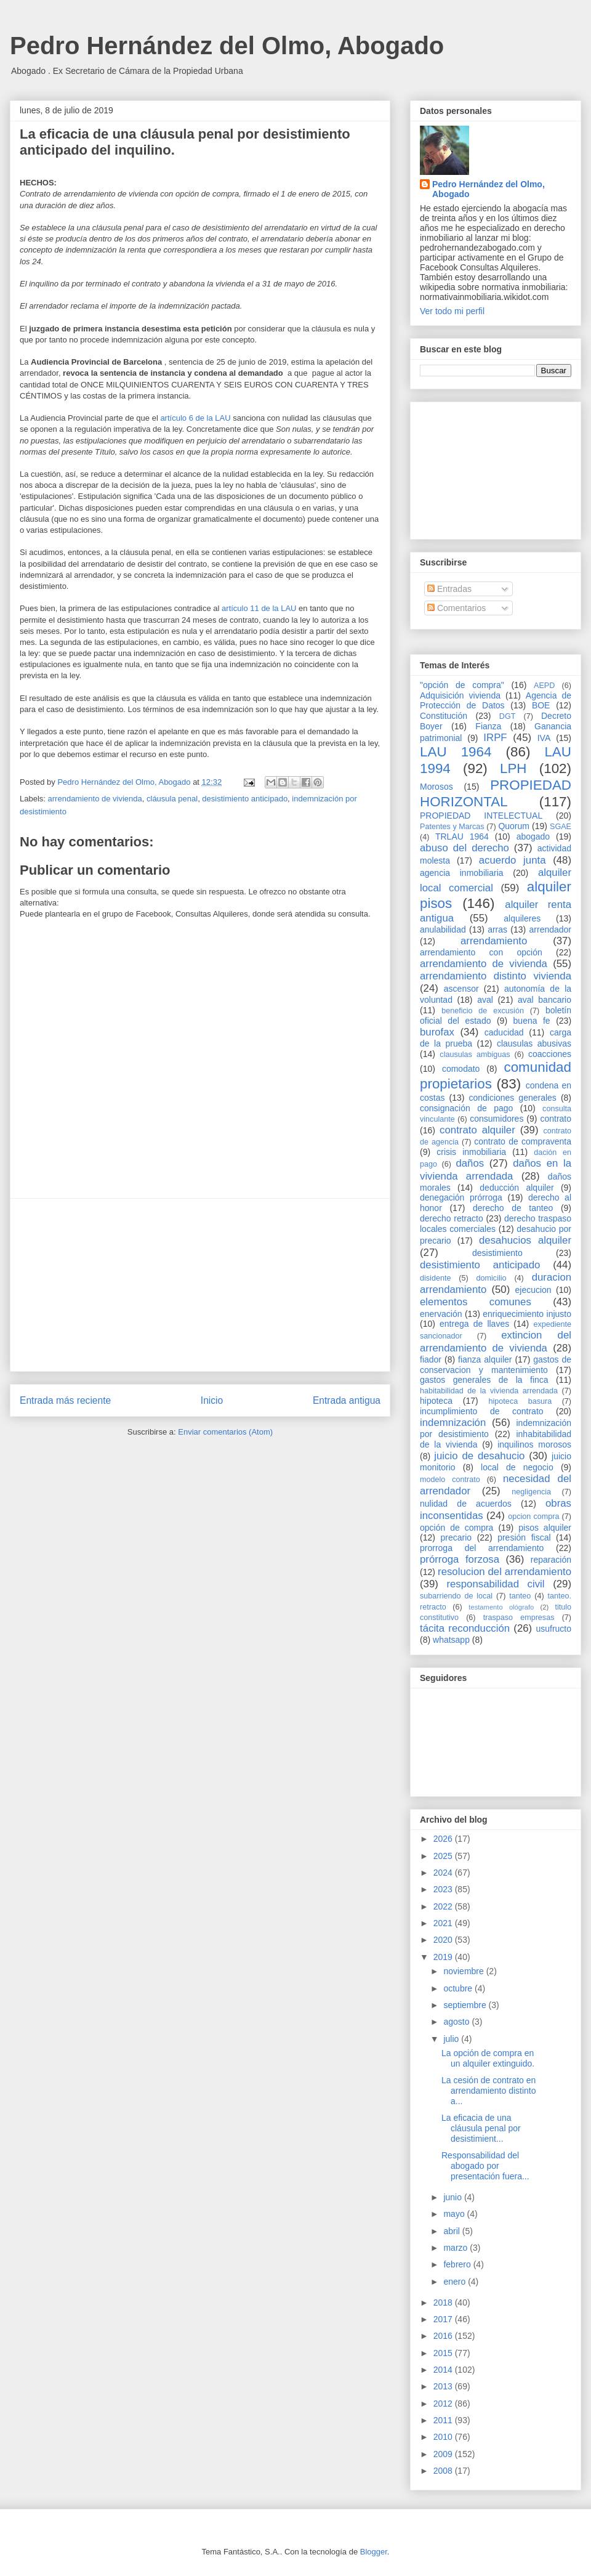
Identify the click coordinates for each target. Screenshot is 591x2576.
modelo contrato (450, 1479)
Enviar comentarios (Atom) (225, 1431)
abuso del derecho (464, 848)
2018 (444, 2302)
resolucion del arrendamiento (504, 1572)
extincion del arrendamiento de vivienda (495, 1341)
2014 (444, 2370)
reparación (551, 1560)
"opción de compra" (462, 685)
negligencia (531, 1492)
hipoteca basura (520, 1401)
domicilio (491, 1278)
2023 (444, 1889)
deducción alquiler (516, 1188)
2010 (444, 2437)
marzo (456, 2248)
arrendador (550, 929)
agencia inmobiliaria (462, 873)
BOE (541, 705)
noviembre (464, 1971)
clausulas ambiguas (475, 1054)
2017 (444, 2319)
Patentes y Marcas (452, 826)
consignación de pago (466, 1108)
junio (453, 2197)
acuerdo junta (512, 860)
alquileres (522, 918)
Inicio (212, 1400)
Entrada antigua (346, 1400)
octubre (459, 1988)
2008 (444, 2471)
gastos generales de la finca (484, 1380)
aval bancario (544, 1000)
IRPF (495, 737)
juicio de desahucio (479, 1456)
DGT (507, 716)
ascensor (461, 989)
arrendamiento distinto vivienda (495, 976)
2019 (444, 1957)
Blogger (373, 2551)
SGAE (560, 826)
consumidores (496, 1119)
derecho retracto (451, 1218)
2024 (444, 1872)
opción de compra (456, 1528)
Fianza (488, 726)
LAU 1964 (455, 751)
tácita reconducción (465, 1628)
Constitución (443, 716)
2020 (444, 1940)
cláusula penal (172, 798)
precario (456, 1537)
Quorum (513, 826)
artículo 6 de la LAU (195, 418)
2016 (444, 2336)
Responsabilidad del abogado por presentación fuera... (485, 2165)
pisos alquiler (544, 1528)
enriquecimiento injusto (527, 1314)
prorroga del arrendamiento (482, 1548)
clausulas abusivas (534, 1043)
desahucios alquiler (525, 1240)
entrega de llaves (474, 1324)
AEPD (544, 685)
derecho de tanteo (513, 1208)
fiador (430, 1359)
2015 (444, 2353)
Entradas (449, 589)
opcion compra (533, 1516)
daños (470, 1163)
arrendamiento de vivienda (95, 798)
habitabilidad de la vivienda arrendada (489, 1391)
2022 (444, 1906)
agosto (457, 2022)
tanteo (520, 1596)
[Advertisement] (200, 1285)
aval (485, 1000)
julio (452, 2039)
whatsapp (451, 1640)
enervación (441, 1314)
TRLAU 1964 (462, 836)
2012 (444, 2403)
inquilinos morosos (534, 1444)
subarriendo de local (456, 1596)
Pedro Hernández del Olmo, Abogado (227, 45)
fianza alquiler (485, 1359)
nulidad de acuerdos (466, 1504)
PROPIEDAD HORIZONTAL (495, 793)
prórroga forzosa (459, 1559)
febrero (458, 2264)
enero (455, 2281)
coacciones (549, 1054)
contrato (555, 1119)
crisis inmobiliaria (471, 1152)
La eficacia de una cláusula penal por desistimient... (481, 2128)
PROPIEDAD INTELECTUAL (481, 815)
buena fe (531, 1021)
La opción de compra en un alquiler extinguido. (487, 2058)
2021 (444, 1923)
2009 (444, 2454)
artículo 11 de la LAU (260, 608)
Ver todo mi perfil (452, 311)
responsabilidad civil (495, 1584)
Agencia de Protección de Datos (495, 701)
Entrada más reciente (65, 1400)
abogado (533, 836)
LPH (513, 768)
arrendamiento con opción (481, 952)
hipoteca (436, 1401)
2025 (444, 1856)
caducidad (504, 1032)
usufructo (553, 1629)
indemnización (453, 1422)
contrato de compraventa (522, 1141)
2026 (444, 1839)
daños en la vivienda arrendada (495, 1169)
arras (497, 929)
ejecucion (533, 1290)
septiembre (465, 2005)
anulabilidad (443, 929)
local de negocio (517, 1467)
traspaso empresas (519, 1617)
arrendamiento (493, 941)
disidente (435, 1278)
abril (452, 2231)
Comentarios (456, 608)
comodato (461, 1069)
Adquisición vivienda (460, 695)
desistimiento (497, 1253)
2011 (444, 2420)
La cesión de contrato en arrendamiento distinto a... (488, 2090)
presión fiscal (523, 1537)
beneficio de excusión (482, 1011)
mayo (455, 2214)
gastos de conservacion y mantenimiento (495, 1365)
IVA (544, 738)
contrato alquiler (477, 1130)
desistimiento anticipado (244, 798)
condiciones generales (512, 1098)
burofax (437, 1032)
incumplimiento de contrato (482, 1411)
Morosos (436, 787)
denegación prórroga (461, 1197)
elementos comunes (475, 1302)
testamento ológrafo (501, 1607)
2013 (444, 2386)
